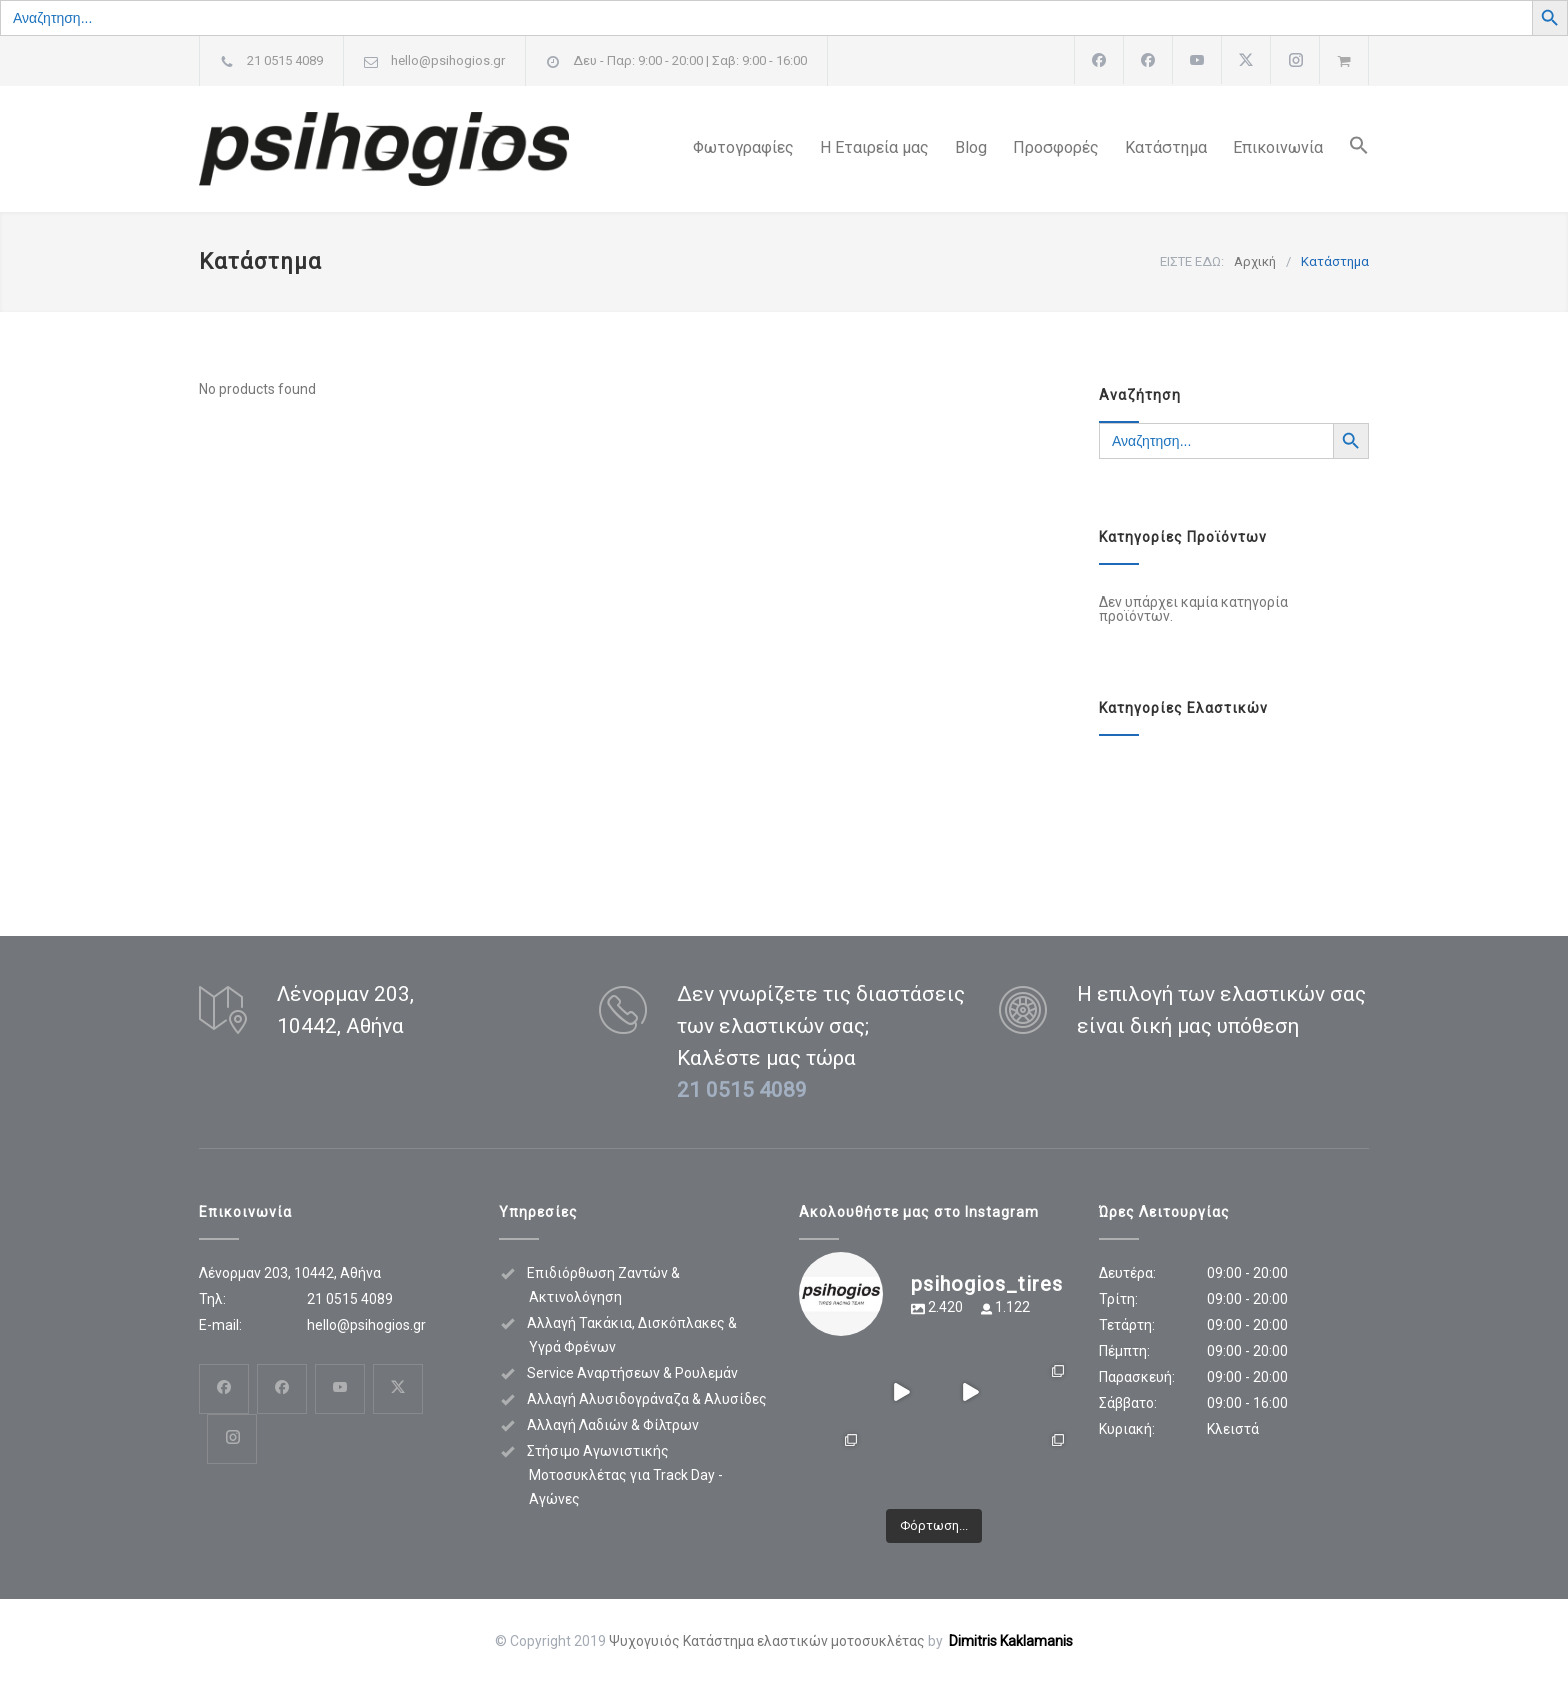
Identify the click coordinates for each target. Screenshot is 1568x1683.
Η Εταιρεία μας (874, 147)
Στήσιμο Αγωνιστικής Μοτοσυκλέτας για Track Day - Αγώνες (625, 1475)
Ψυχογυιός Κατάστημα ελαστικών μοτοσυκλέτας (767, 1641)
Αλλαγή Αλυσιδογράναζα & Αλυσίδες (647, 1399)
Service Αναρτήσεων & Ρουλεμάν (632, 1373)
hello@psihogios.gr (448, 60)
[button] (1346, 149)
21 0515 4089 (285, 60)
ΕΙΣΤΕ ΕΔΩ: (1192, 261)
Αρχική (1255, 261)
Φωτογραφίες (743, 147)
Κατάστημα (1166, 147)
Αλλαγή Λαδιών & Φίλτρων (613, 1425)
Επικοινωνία (1278, 147)
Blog (971, 147)
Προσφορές (1056, 147)
